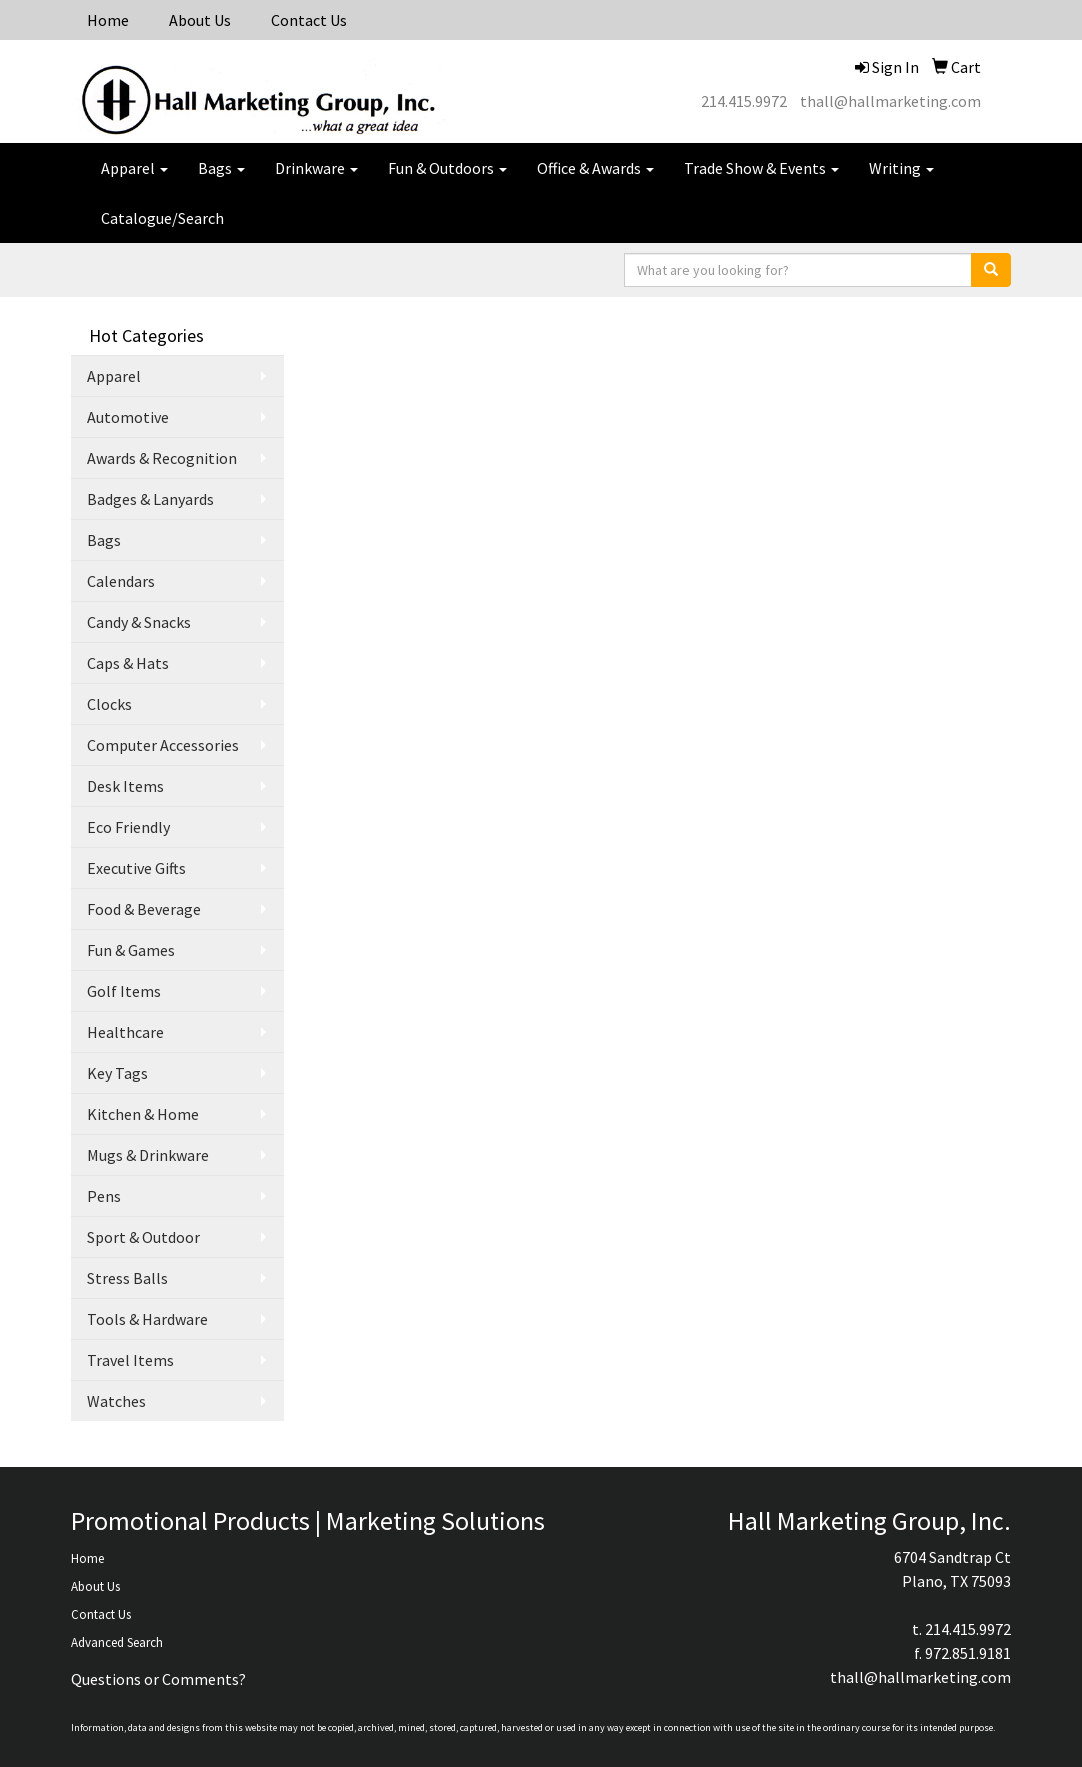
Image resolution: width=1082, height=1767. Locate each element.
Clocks (109, 704)
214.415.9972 (744, 101)
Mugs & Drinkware (148, 1155)
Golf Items (124, 991)
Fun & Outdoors (447, 168)
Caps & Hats (128, 663)
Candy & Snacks (139, 622)
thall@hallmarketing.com (890, 101)
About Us (200, 20)
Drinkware (316, 168)
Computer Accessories (163, 745)
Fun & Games (131, 950)
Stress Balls (127, 1278)
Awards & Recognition (162, 458)
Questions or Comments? (158, 1679)
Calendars (121, 581)
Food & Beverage (144, 909)
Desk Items (125, 786)
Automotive (128, 417)
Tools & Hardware (147, 1319)
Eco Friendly (128, 827)
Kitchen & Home (143, 1114)
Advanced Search (117, 1642)
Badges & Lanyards (150, 499)
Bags (221, 168)
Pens (104, 1196)
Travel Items (130, 1360)
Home (108, 20)
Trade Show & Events (761, 168)
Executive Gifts (136, 868)
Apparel (134, 168)
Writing (901, 168)
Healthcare (125, 1032)
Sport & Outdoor (143, 1237)
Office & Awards (595, 168)
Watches (116, 1401)
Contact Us (309, 20)
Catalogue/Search (162, 218)
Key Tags (117, 1073)
